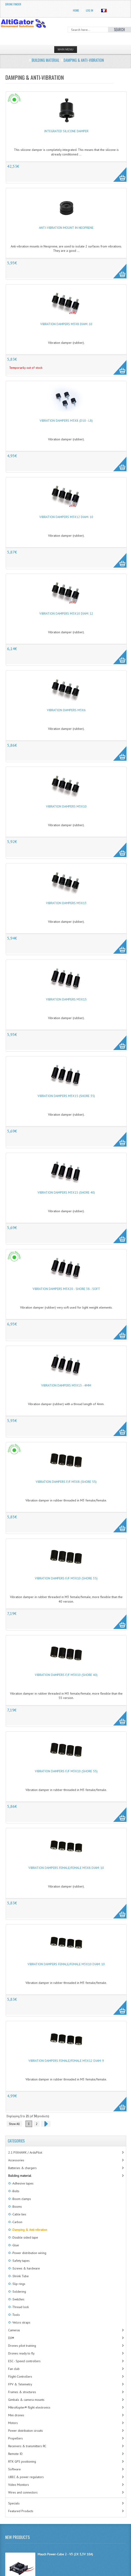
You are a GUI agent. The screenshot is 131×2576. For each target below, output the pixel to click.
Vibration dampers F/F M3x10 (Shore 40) (66, 1675)
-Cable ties (18, 2214)
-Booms (16, 2206)
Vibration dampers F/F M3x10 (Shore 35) (66, 1578)
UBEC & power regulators (26, 2477)
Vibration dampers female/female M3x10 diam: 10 (66, 1964)
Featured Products (20, 2511)
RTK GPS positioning (22, 2461)
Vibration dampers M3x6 (66, 710)
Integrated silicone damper (66, 131)
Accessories (16, 2160)
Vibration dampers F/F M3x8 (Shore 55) (66, 1482)
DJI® (11, 2338)
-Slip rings (18, 2284)
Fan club (14, 2369)
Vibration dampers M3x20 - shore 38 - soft (66, 1289)
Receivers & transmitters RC (27, 2446)
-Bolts (15, 2191)
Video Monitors (18, 2485)
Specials (14, 2503)
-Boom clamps (21, 2199)
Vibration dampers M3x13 (66, 903)
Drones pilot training (22, 2346)
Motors (13, 2423)
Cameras (14, 2330)
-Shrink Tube (20, 2276)
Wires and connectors (23, 2492)
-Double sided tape (24, 2237)
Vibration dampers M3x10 (66, 806)
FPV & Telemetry (20, 2384)
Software (14, 2469)
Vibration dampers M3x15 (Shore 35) (66, 1096)
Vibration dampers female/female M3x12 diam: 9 (66, 2061)
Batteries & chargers (22, 2168)
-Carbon (16, 2222)
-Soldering (18, 2291)
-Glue (15, 2245)
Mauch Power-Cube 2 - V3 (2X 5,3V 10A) (65, 2554)
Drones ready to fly (21, 2353)
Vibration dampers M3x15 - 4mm (66, 1385)
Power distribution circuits (25, 2431)
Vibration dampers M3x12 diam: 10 (66, 517)
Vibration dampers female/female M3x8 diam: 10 (66, 1868)
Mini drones (16, 2415)
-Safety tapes (20, 2261)
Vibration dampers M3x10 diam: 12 (66, 613)
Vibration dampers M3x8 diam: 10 (66, 324)
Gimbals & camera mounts (26, 2400)
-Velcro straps (20, 2322)
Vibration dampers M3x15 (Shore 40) (66, 1192)
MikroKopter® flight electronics (29, 2407)
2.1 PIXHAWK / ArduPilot (25, 2152)
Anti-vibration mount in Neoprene (66, 228)
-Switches (17, 2299)
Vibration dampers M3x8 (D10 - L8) (66, 421)
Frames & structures (22, 2392)
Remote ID (15, 2454)
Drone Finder (13, 4)
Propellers (15, 2438)
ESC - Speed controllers (24, 2361)
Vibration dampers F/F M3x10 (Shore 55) (66, 1771)
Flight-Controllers (20, 2376)
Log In (89, 10)
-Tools (15, 2315)
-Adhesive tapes (22, 2183)
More (117, 172)
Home (76, 10)
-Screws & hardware (25, 2268)
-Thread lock (20, 2307)
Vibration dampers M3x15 (66, 999)
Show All (14, 2124)
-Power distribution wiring (28, 2253)
